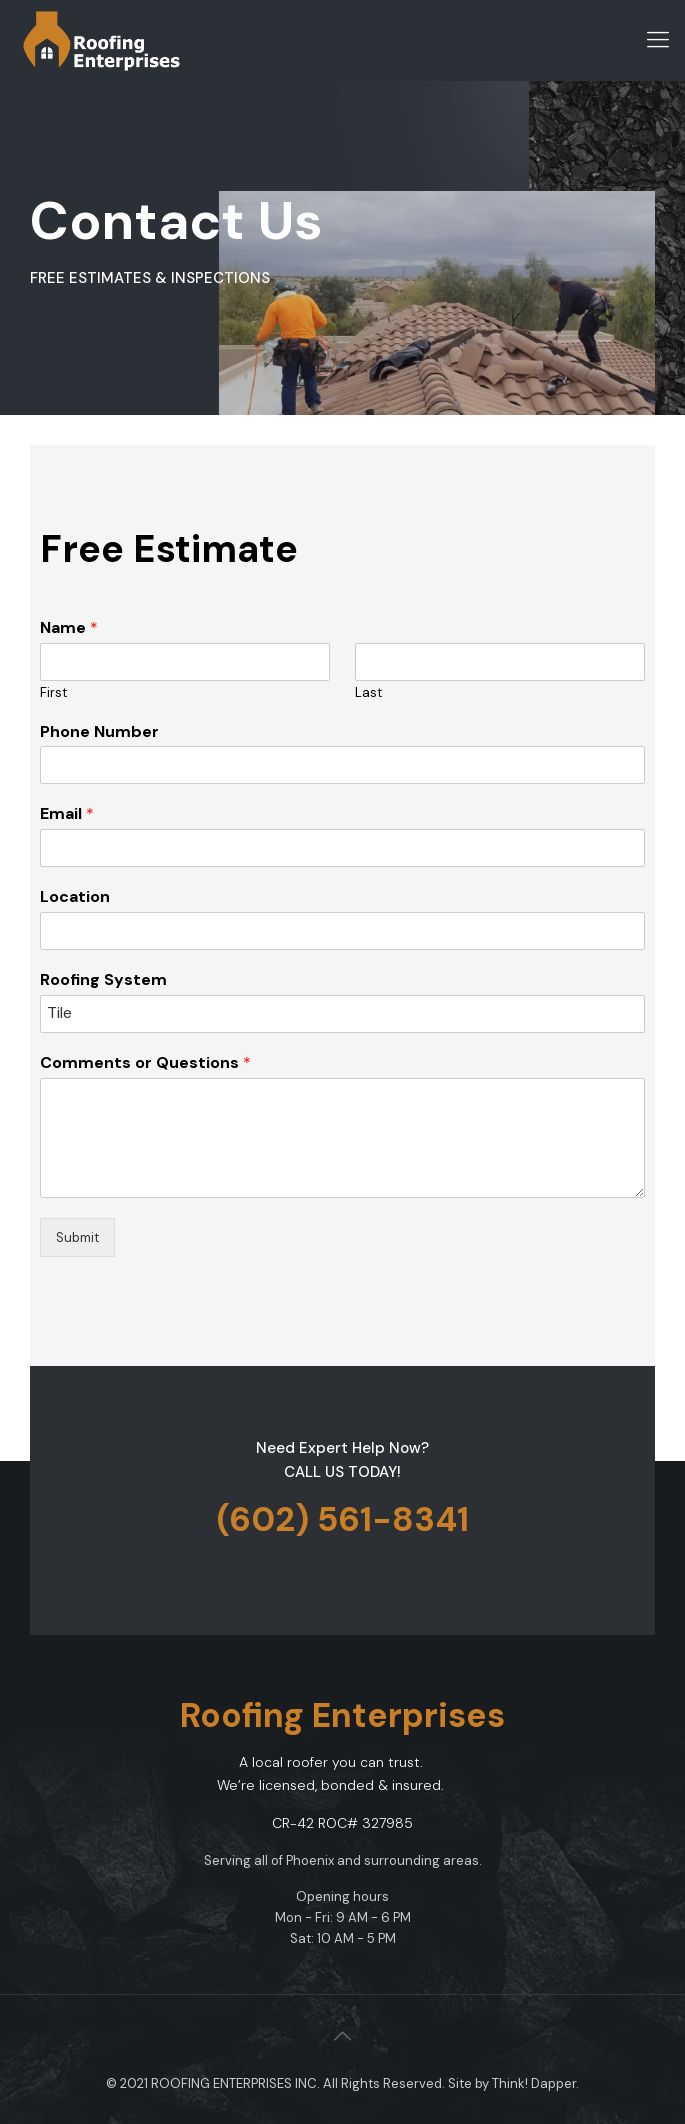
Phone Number (99, 732)
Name (69, 628)
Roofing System (103, 980)
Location (75, 897)
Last (368, 693)
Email (67, 814)
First (53, 693)
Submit (77, 1237)
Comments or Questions (145, 1063)
